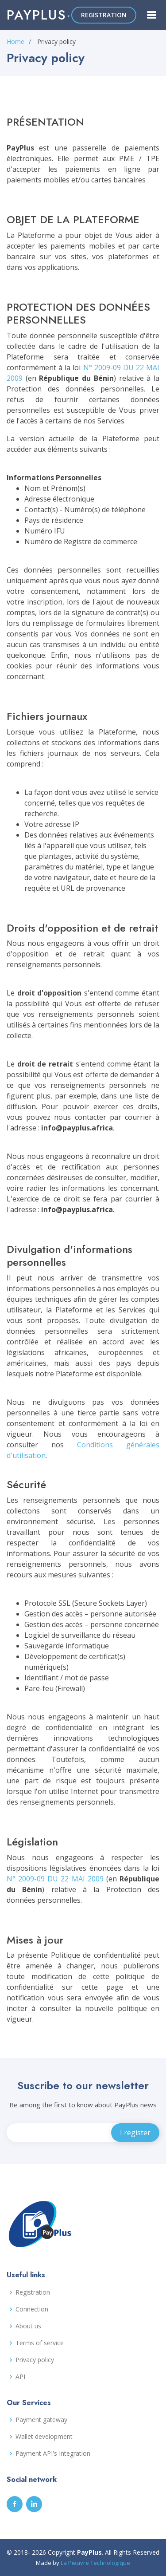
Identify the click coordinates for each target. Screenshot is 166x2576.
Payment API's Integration (52, 2453)
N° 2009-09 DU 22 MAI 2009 (55, 1879)
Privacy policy (34, 2360)
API (20, 2377)
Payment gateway (41, 2420)
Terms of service (39, 2343)
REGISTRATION (104, 15)
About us (28, 2326)
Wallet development (44, 2437)
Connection (31, 2309)
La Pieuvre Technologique (95, 2563)
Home (15, 41)
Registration (32, 2292)
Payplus (36, 14)
